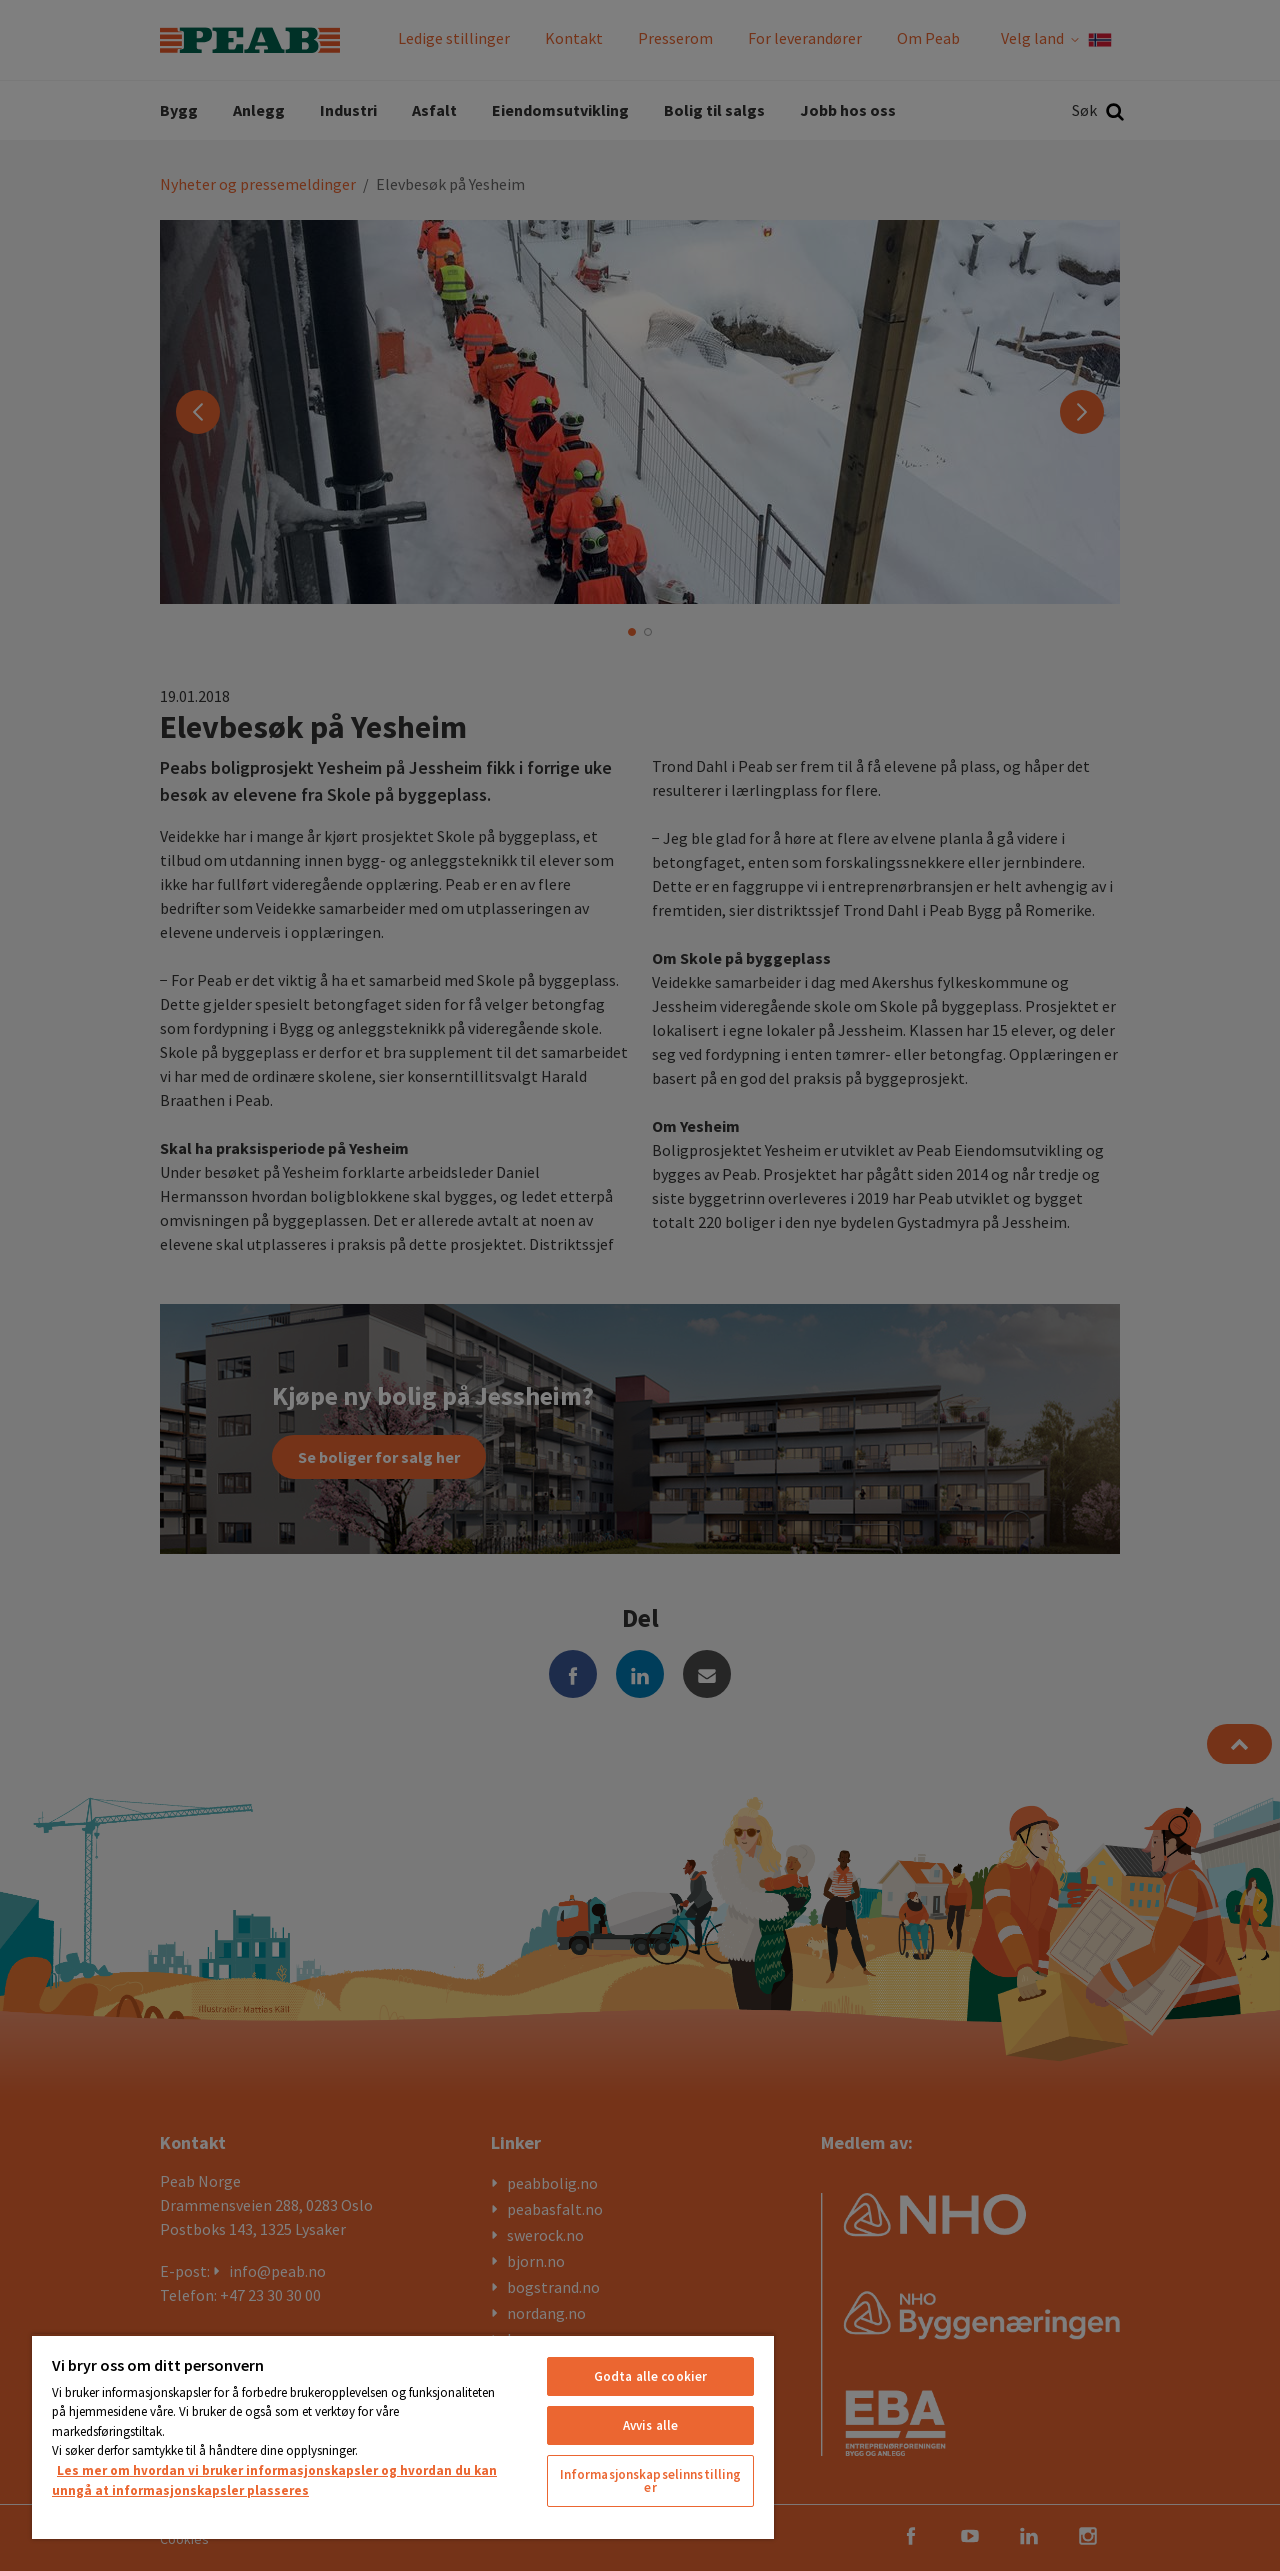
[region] (403, 2436)
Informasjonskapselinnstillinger (651, 2481)
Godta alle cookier (650, 2376)
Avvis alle (650, 2425)
